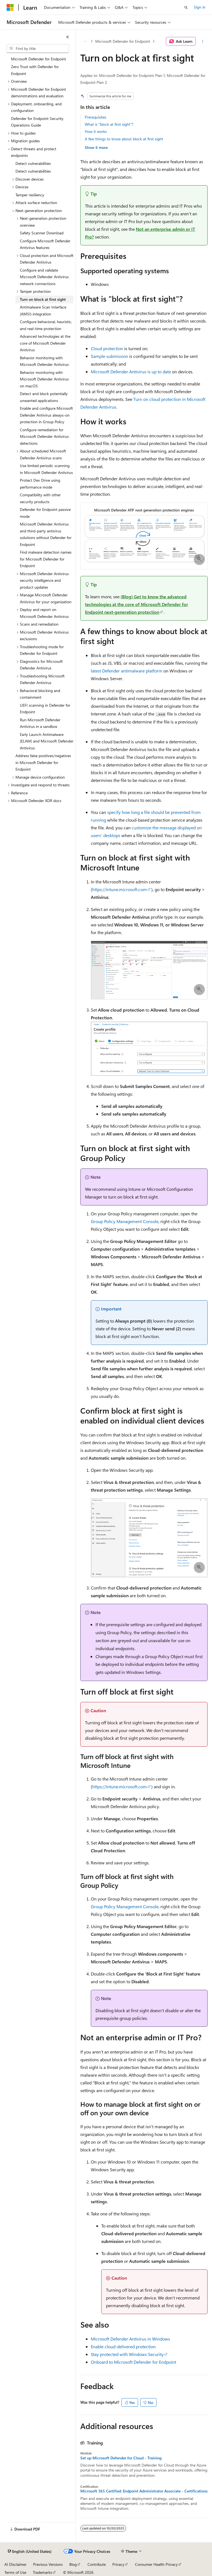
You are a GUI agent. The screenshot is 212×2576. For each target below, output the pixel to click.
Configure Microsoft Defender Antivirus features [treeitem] (45, 244)
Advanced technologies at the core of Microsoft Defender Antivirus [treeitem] (45, 343)
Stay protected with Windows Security (127, 2354)
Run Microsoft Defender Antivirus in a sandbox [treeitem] (40, 723)
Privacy (118, 2564)
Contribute (97, 2564)
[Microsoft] (10, 7)
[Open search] (186, 7)
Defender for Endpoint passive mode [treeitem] (45, 513)
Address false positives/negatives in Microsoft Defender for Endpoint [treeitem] (43, 762)
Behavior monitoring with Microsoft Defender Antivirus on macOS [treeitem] (44, 379)
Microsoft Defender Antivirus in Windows (130, 2339)
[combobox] (38, 48)
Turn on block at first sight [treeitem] (43, 299)
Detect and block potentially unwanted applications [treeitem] (44, 397)
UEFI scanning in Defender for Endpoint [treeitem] (45, 709)
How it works (96, 131)
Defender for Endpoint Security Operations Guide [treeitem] (37, 122)
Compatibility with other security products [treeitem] (40, 498)
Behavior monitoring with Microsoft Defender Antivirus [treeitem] (44, 361)
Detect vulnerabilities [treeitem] (33, 163)
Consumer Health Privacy (156, 2564)
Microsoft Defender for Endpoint (122, 41)
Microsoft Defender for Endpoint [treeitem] (38, 58)
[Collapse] (67, 37)
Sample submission (109, 356)
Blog (73, 2564)
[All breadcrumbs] (85, 41)
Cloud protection (107, 348)
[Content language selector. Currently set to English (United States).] (29, 2551)
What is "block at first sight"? (109, 124)
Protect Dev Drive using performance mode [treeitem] (40, 484)
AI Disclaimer (15, 2564)
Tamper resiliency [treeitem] (29, 194)
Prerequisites (95, 117)
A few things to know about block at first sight (124, 138)
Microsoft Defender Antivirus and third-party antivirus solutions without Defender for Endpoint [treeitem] (45, 534)
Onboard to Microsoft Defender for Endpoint (133, 2362)
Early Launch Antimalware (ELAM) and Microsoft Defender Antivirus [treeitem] (46, 741)
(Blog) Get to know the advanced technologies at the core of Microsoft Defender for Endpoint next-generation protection (136, 604)
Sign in (199, 7)
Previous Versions (48, 2564)
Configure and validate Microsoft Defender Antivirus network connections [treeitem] (44, 276)
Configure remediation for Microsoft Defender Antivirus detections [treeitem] (44, 436)
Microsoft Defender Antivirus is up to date (131, 371)
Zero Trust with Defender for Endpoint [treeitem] (35, 70)
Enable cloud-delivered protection (123, 2346)
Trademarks (42, 2572)
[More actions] (203, 41)
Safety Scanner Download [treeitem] (41, 232)
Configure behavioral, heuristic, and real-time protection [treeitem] (46, 325)
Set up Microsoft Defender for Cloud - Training (120, 2458)
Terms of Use (15, 2572)
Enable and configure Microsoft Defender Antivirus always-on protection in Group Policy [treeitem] (46, 415)
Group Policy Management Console (124, 1221)
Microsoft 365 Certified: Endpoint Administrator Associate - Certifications (144, 2491)
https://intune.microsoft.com (119, 889)
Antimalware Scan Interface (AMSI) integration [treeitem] (43, 310)
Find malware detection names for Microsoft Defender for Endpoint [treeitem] (45, 558)
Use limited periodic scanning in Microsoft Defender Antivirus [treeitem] (46, 469)
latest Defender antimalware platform (126, 671)
